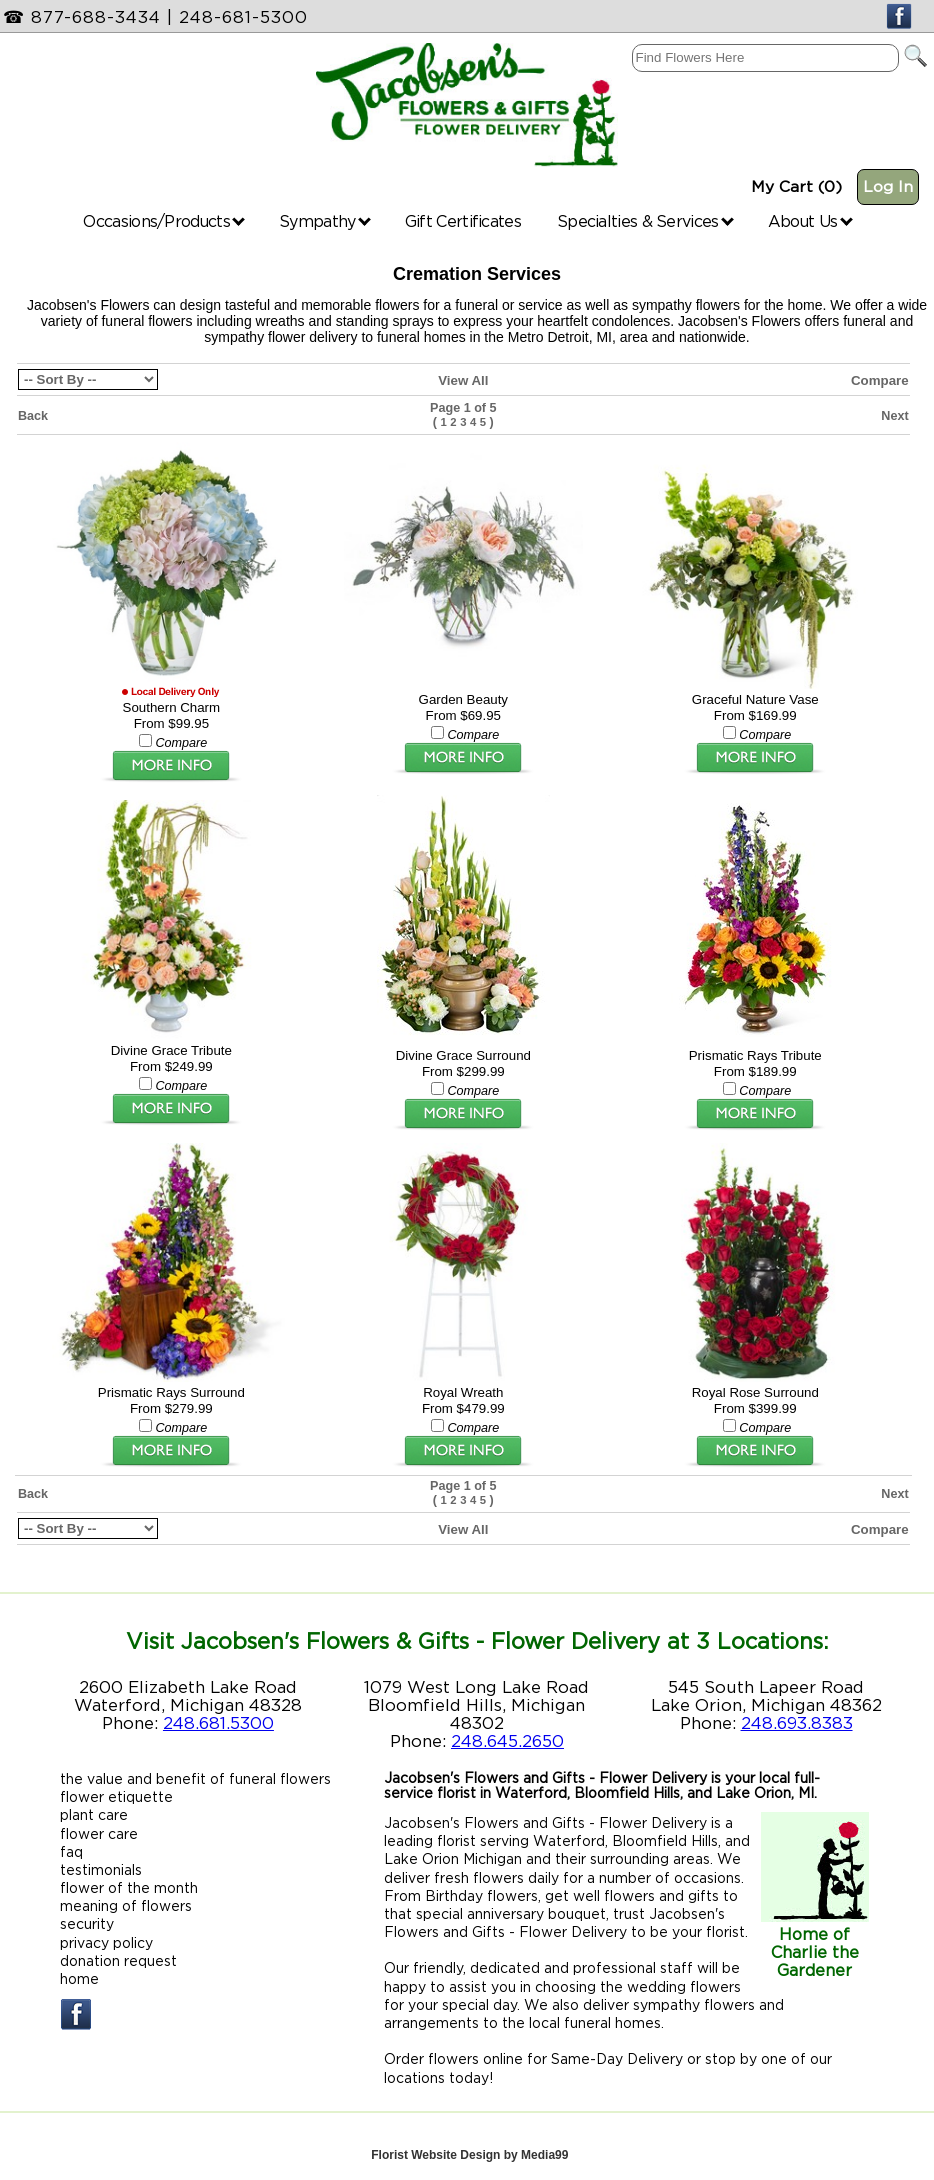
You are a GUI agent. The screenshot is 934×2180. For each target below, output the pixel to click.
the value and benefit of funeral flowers (195, 1771)
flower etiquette (116, 1790)
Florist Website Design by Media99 (469, 2148)
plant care (94, 1808)
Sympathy (325, 221)
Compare (880, 380)
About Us (810, 221)
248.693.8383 (797, 1716)
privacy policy (106, 1935)
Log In (888, 186)
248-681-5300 (243, 17)
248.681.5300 (218, 1716)
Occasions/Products (164, 221)
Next (894, 416)
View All (463, 380)
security (87, 1917)
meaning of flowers (126, 1899)
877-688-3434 (96, 17)
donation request (118, 1953)
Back (33, 416)
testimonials (101, 1862)
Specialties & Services (645, 221)
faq (71, 1844)
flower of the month (129, 1880)
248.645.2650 (507, 1734)
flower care (99, 1826)
